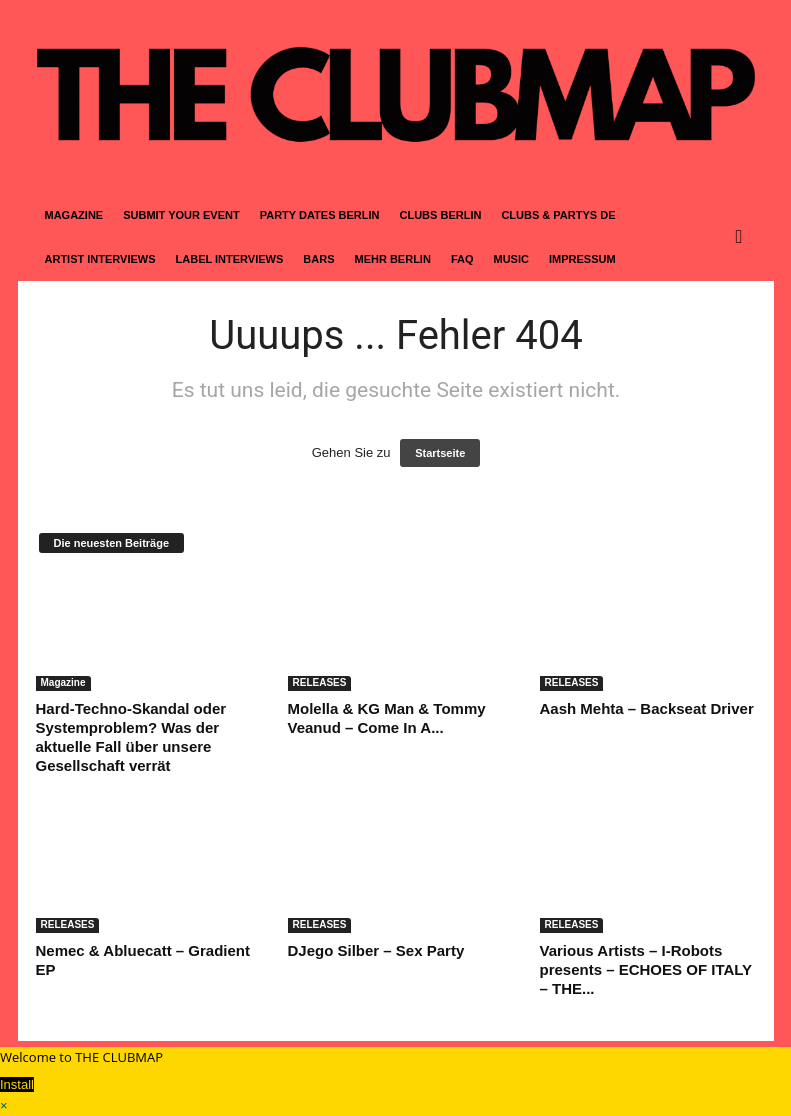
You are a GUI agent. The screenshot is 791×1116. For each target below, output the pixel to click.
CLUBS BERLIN (441, 215)
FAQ (462, 259)
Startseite (440, 453)
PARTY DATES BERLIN (320, 215)
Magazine (63, 682)
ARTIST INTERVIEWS (100, 259)
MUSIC (511, 259)
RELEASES (320, 682)
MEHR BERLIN (392, 259)
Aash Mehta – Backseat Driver (647, 708)
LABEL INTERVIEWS (230, 259)
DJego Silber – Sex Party (376, 950)
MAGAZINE (74, 215)
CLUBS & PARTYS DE (558, 215)
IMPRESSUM (582, 259)
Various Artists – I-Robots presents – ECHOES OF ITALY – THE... (646, 969)
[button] (744, 237)
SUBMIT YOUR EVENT (181, 215)
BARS (318, 259)
